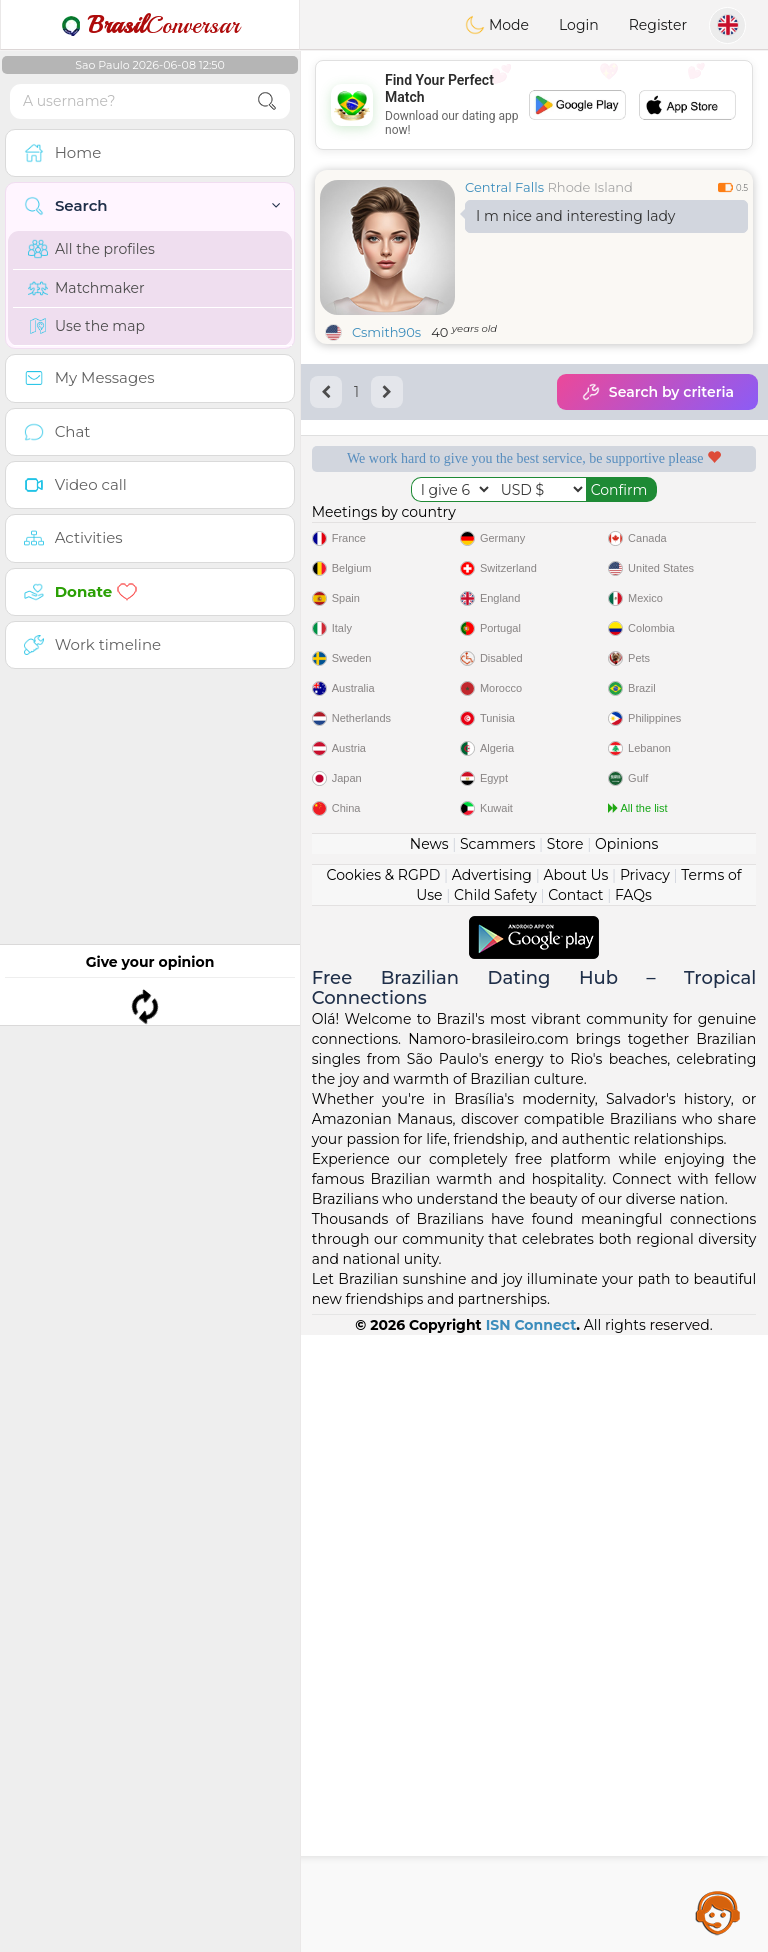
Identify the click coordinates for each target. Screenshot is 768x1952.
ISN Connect (531, 1942)
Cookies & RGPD (384, 1492)
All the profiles (91, 249)
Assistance (718, 1912)
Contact (575, 1512)
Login (579, 25)
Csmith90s (386, 332)
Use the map (86, 326)
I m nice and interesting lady (575, 216)
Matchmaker (86, 288)
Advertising (492, 1492)
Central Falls (504, 187)
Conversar (150, 25)
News (429, 1461)
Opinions (626, 1461)
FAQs (633, 1512)
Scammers (497, 1461)
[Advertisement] (534, 105)
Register (658, 25)
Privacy (645, 1492)
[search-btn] (267, 101)
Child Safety (495, 1512)
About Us (575, 1492)
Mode (497, 25)
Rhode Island (589, 187)
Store (565, 1461)
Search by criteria (657, 392)
